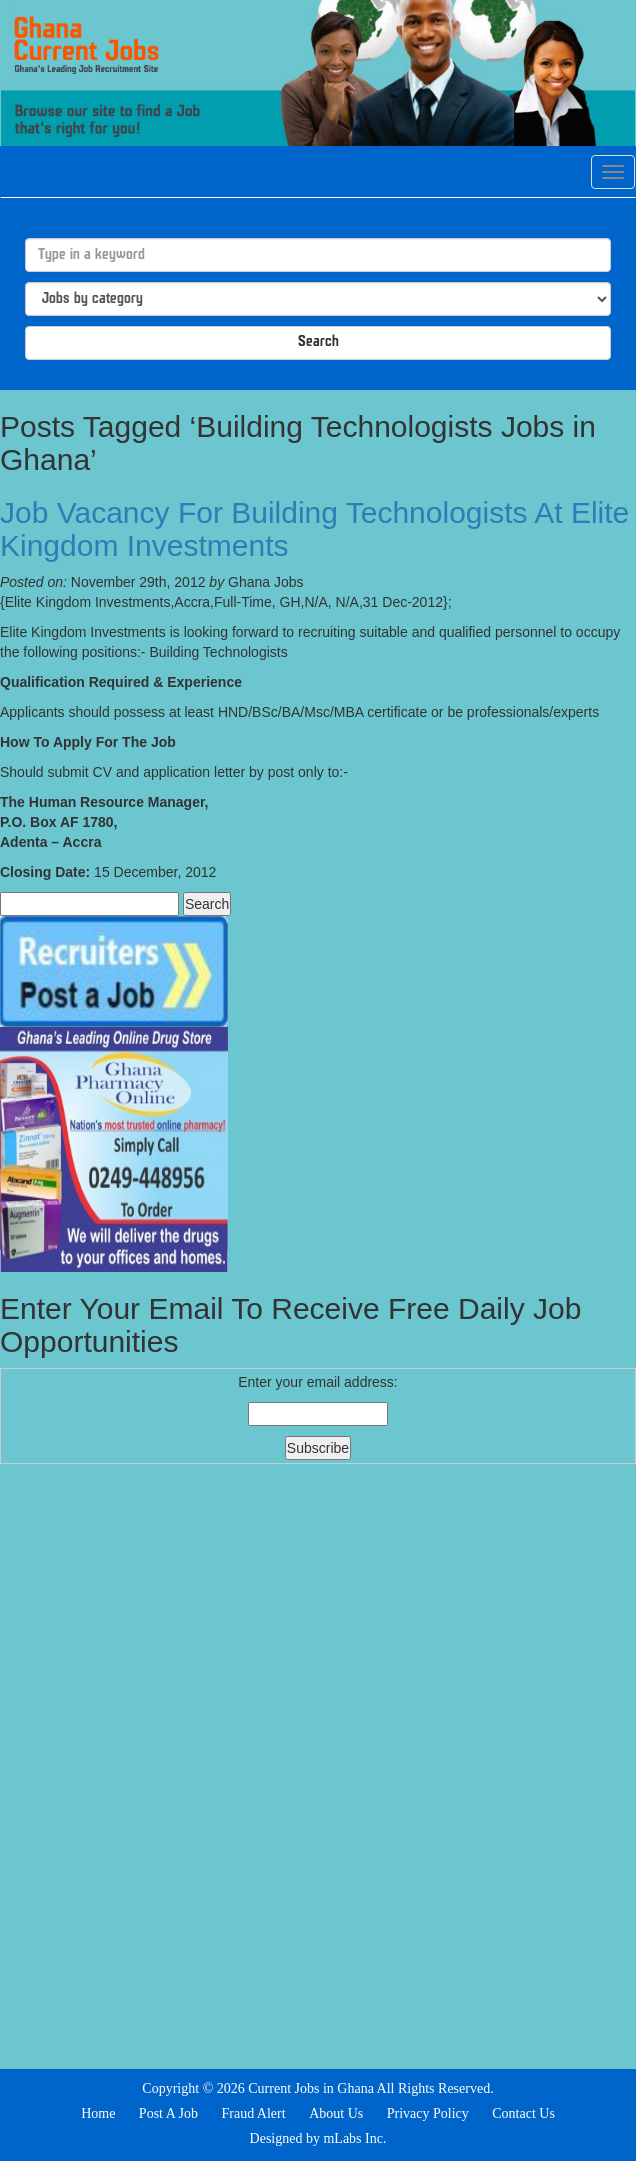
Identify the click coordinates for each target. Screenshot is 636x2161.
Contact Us (523, 2113)
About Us (336, 2113)
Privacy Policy (428, 2113)
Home (98, 2113)
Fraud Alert (253, 2113)
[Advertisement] (318, 1764)
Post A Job (168, 2113)
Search (318, 342)
